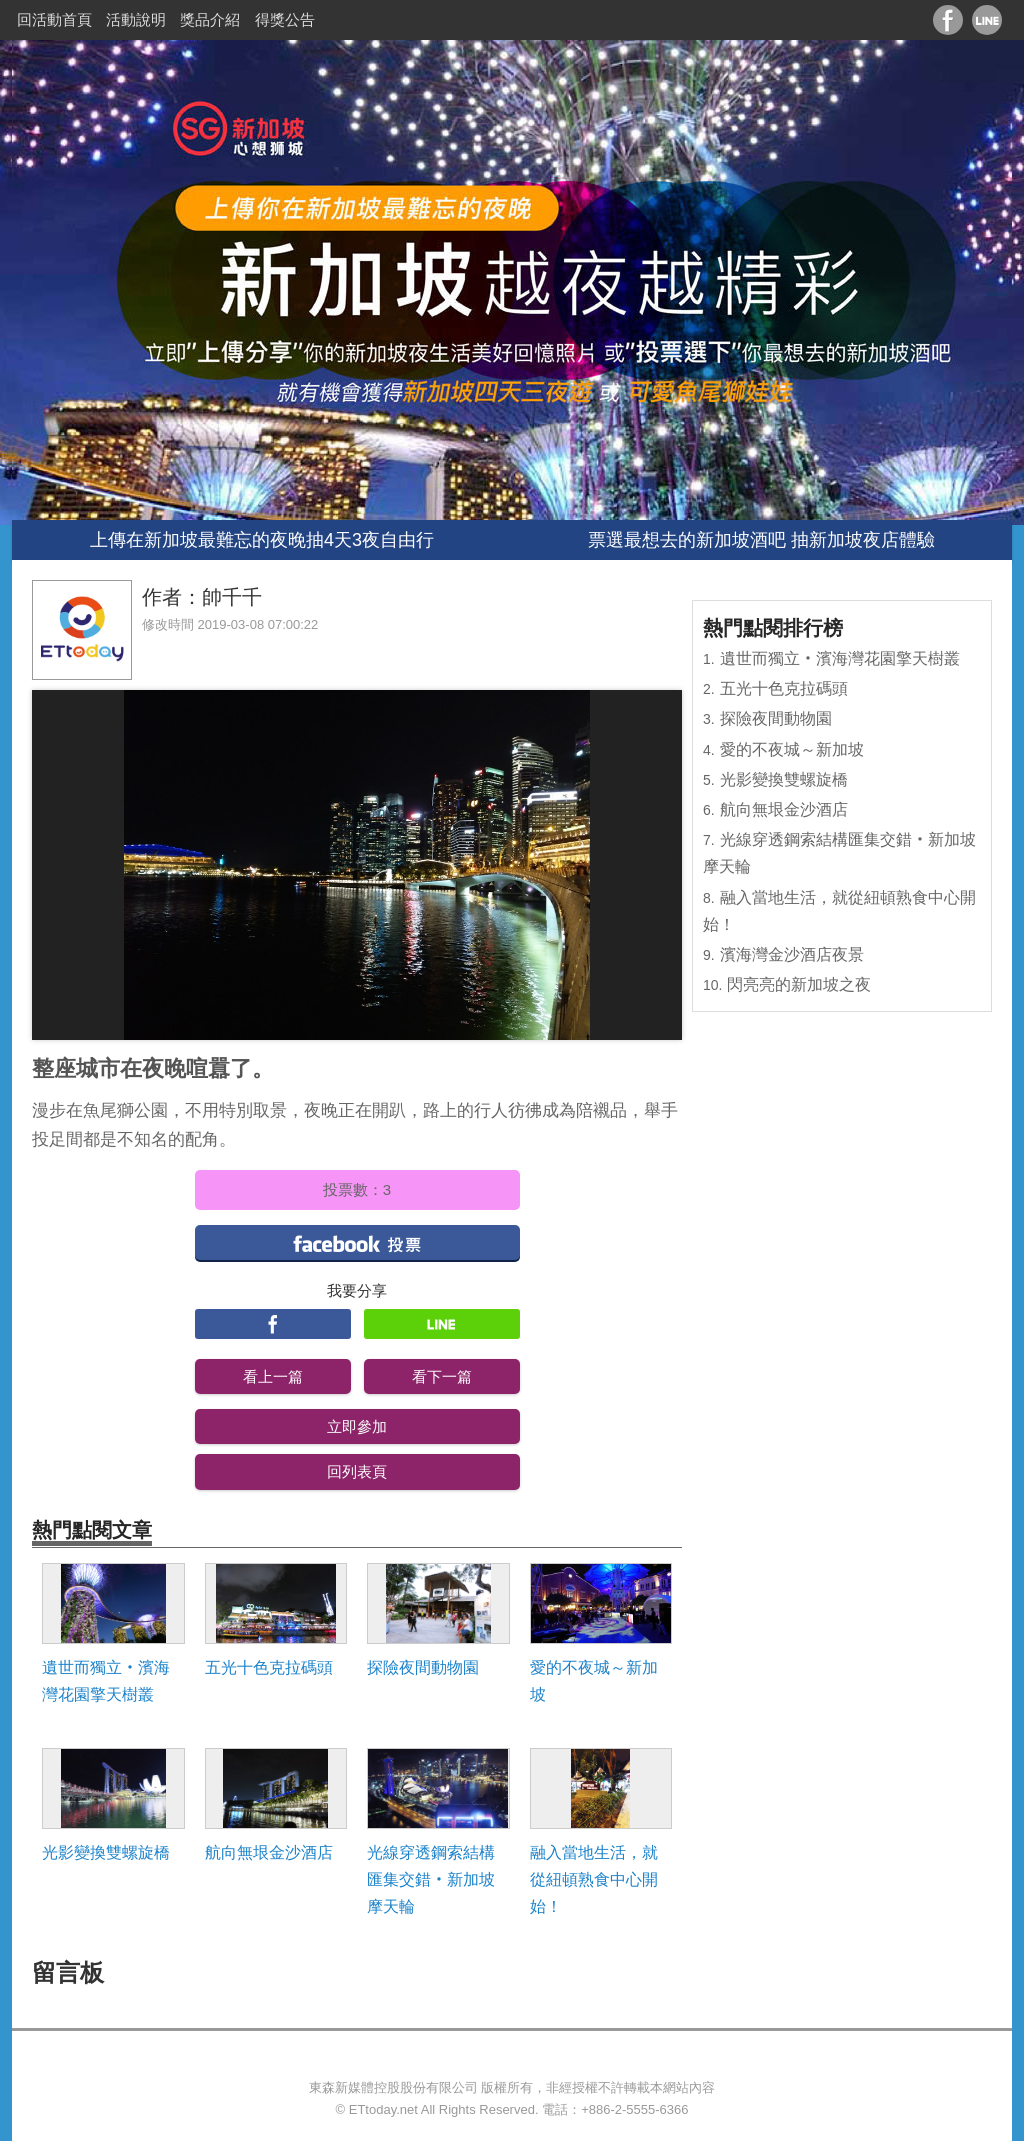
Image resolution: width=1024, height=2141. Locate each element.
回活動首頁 (54, 19)
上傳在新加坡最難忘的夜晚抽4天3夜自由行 (262, 540)
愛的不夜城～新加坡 (594, 1681)
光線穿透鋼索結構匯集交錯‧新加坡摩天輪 (431, 1879)
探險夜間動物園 (423, 1667)
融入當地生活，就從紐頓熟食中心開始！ (594, 1879)
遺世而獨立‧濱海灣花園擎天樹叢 (106, 1681)
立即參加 (357, 1426)
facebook (357, 1242)
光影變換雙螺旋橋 (106, 1852)
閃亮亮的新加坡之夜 (799, 984)
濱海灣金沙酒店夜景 (792, 954)
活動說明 (136, 19)
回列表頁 (357, 1471)
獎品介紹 (210, 19)
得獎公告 (285, 19)
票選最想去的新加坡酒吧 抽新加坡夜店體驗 (761, 540)
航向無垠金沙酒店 (269, 1852)
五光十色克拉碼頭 (269, 1667)
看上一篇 (273, 1376)
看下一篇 (442, 1376)
